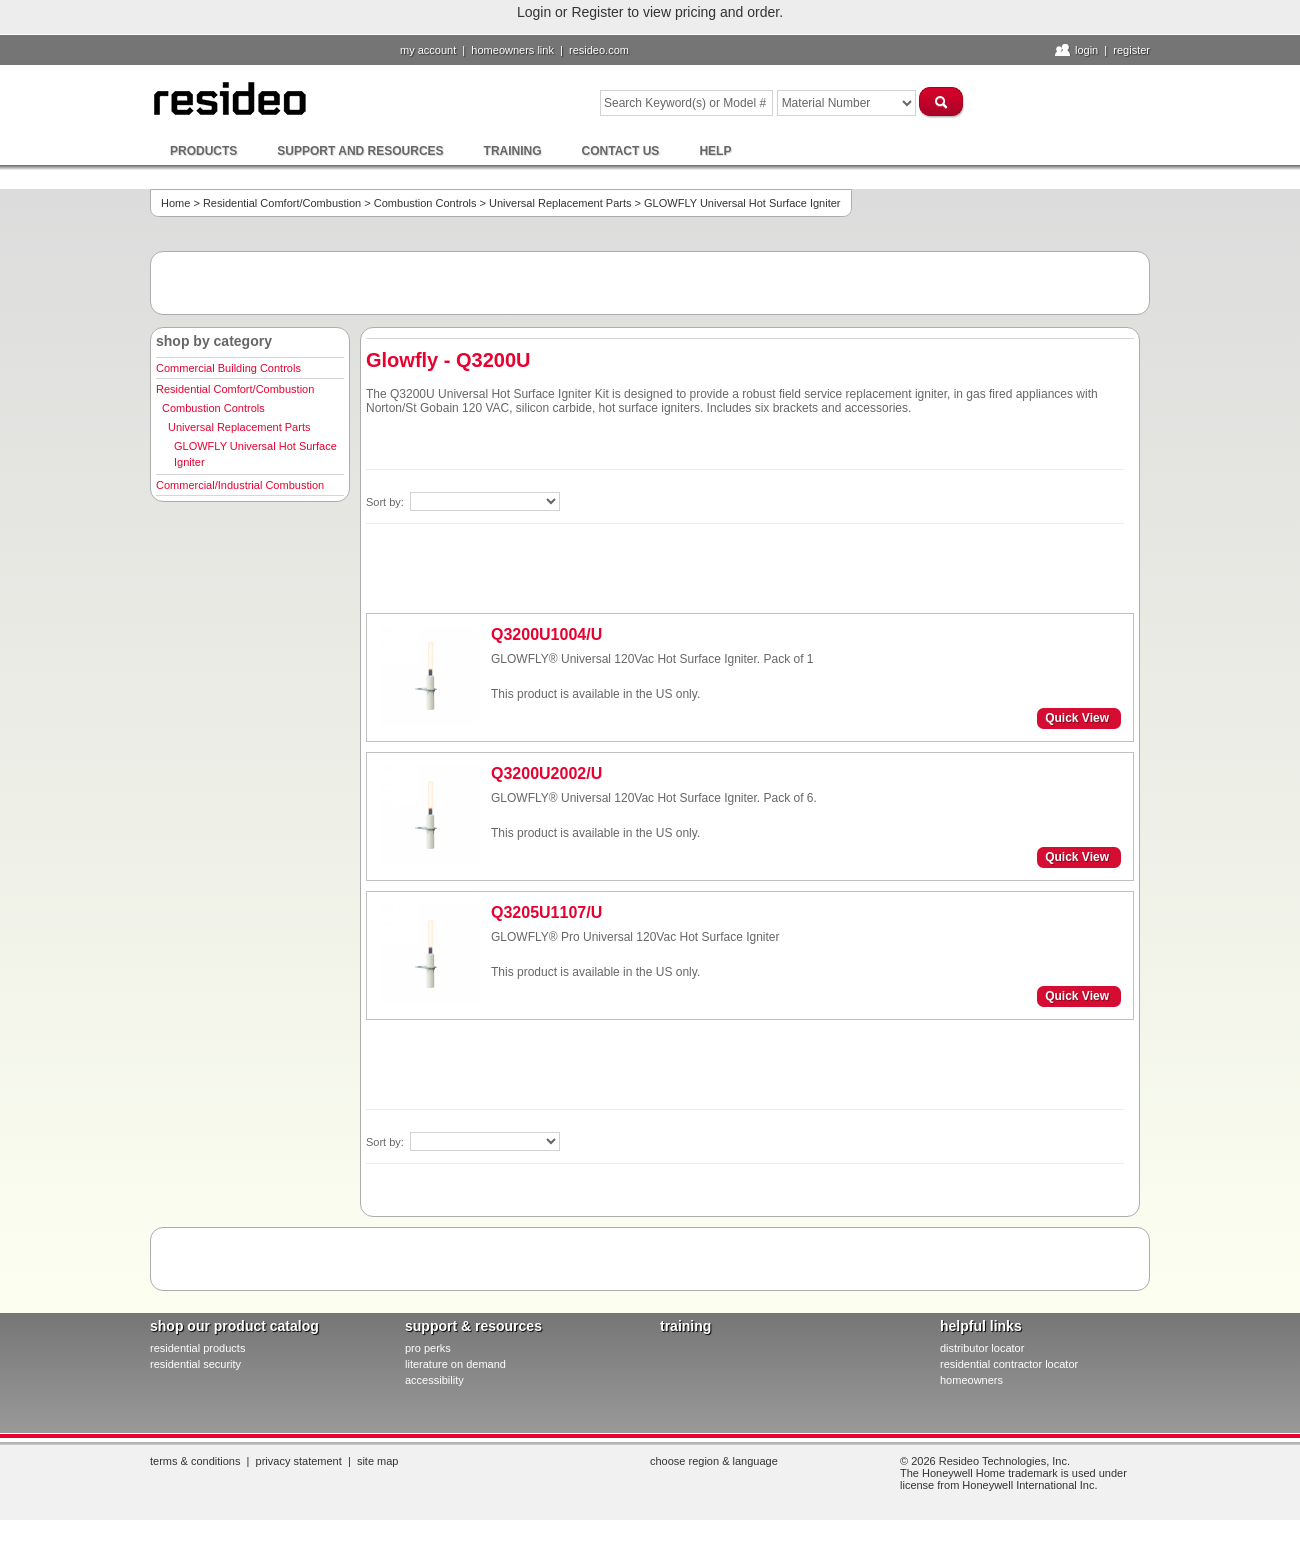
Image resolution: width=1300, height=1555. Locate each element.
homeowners (971, 1380)
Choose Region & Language (714, 1461)
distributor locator (982, 1348)
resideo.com (599, 50)
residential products (197, 1348)
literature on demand (455, 1364)
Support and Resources (360, 151)
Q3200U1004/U (546, 634)
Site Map (378, 1461)
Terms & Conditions (195, 1461)
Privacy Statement (299, 1461)
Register (1131, 50)
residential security (195, 1364)
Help (715, 151)
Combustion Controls (425, 203)
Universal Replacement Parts (560, 203)
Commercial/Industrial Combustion (240, 485)
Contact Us (621, 151)
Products (203, 151)
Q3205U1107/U (546, 912)
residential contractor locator (1009, 1364)
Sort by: (386, 502)
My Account (428, 50)
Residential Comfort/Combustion (282, 203)
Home (175, 203)
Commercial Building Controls (228, 368)
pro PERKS (428, 1348)
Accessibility (434, 1380)
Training (513, 151)
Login (1086, 50)
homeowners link (512, 50)
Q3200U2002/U (546, 773)
